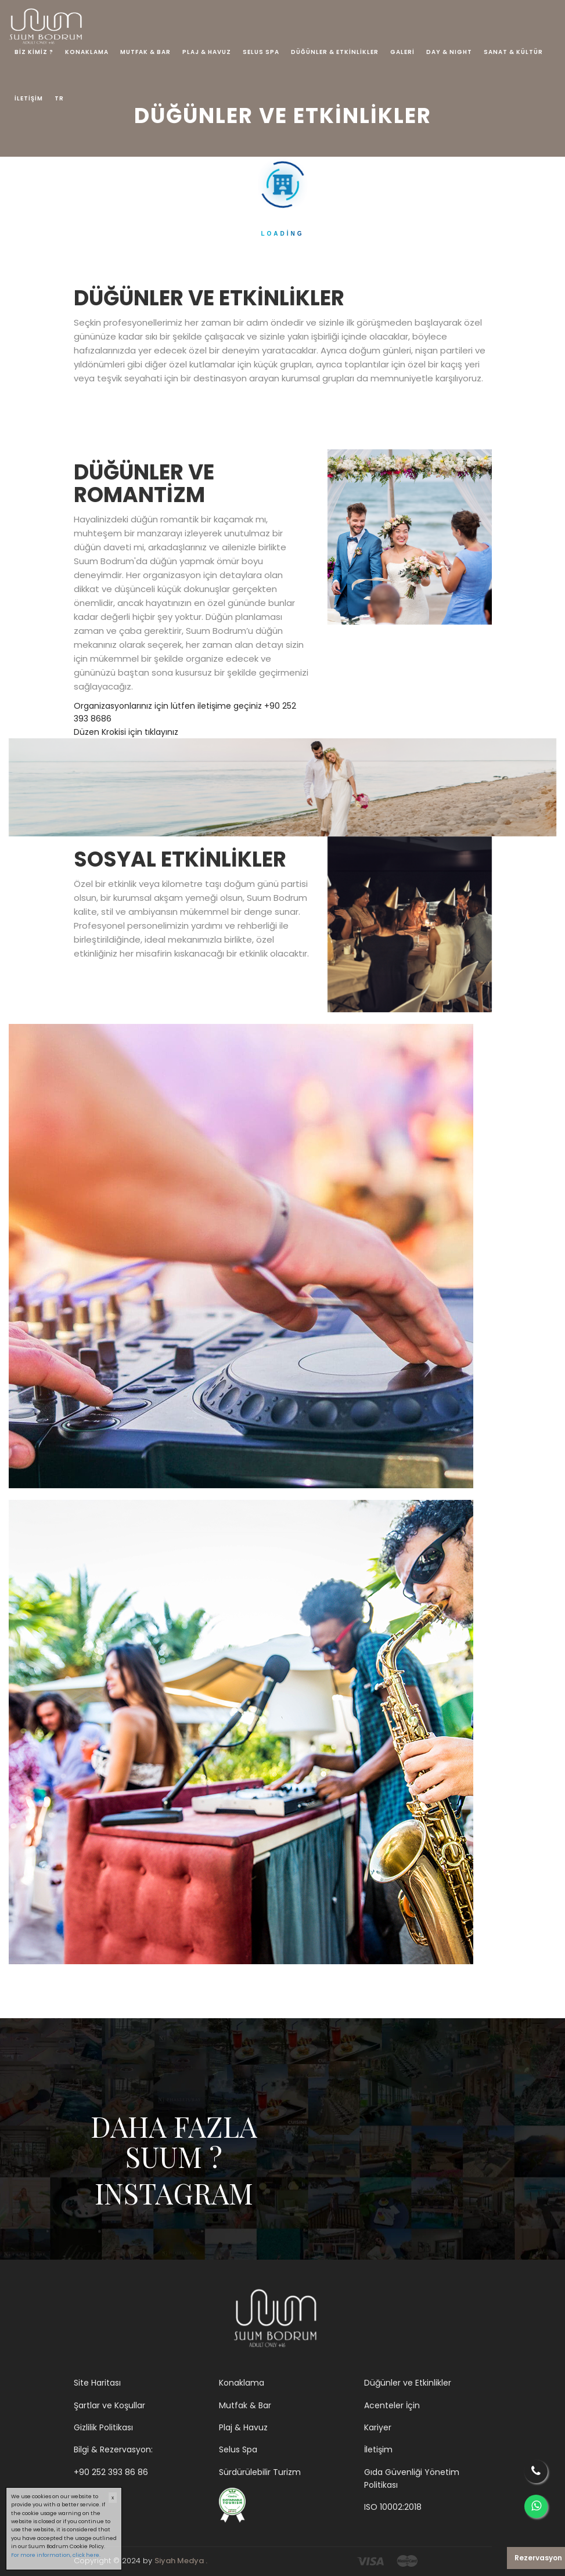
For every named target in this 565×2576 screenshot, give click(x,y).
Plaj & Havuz (243, 2427)
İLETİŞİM (29, 98)
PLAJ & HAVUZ (206, 52)
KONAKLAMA (87, 52)
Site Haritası (97, 2383)
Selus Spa (238, 2449)
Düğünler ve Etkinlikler (407, 2383)
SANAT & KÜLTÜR (513, 52)
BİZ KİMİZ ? (34, 52)
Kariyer (377, 2427)
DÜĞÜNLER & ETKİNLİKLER (335, 52)
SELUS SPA (261, 52)
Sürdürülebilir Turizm (260, 2472)
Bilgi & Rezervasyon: (113, 2449)
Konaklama (241, 2383)
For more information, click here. (55, 2555)
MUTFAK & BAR (145, 52)
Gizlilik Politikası (103, 2427)
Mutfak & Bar (245, 2405)
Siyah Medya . (180, 2560)
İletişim (378, 2449)
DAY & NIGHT (449, 52)
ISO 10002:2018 (393, 2507)
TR (59, 98)
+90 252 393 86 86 (111, 2472)
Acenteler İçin (392, 2405)
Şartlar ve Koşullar (109, 2405)
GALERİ (402, 52)
